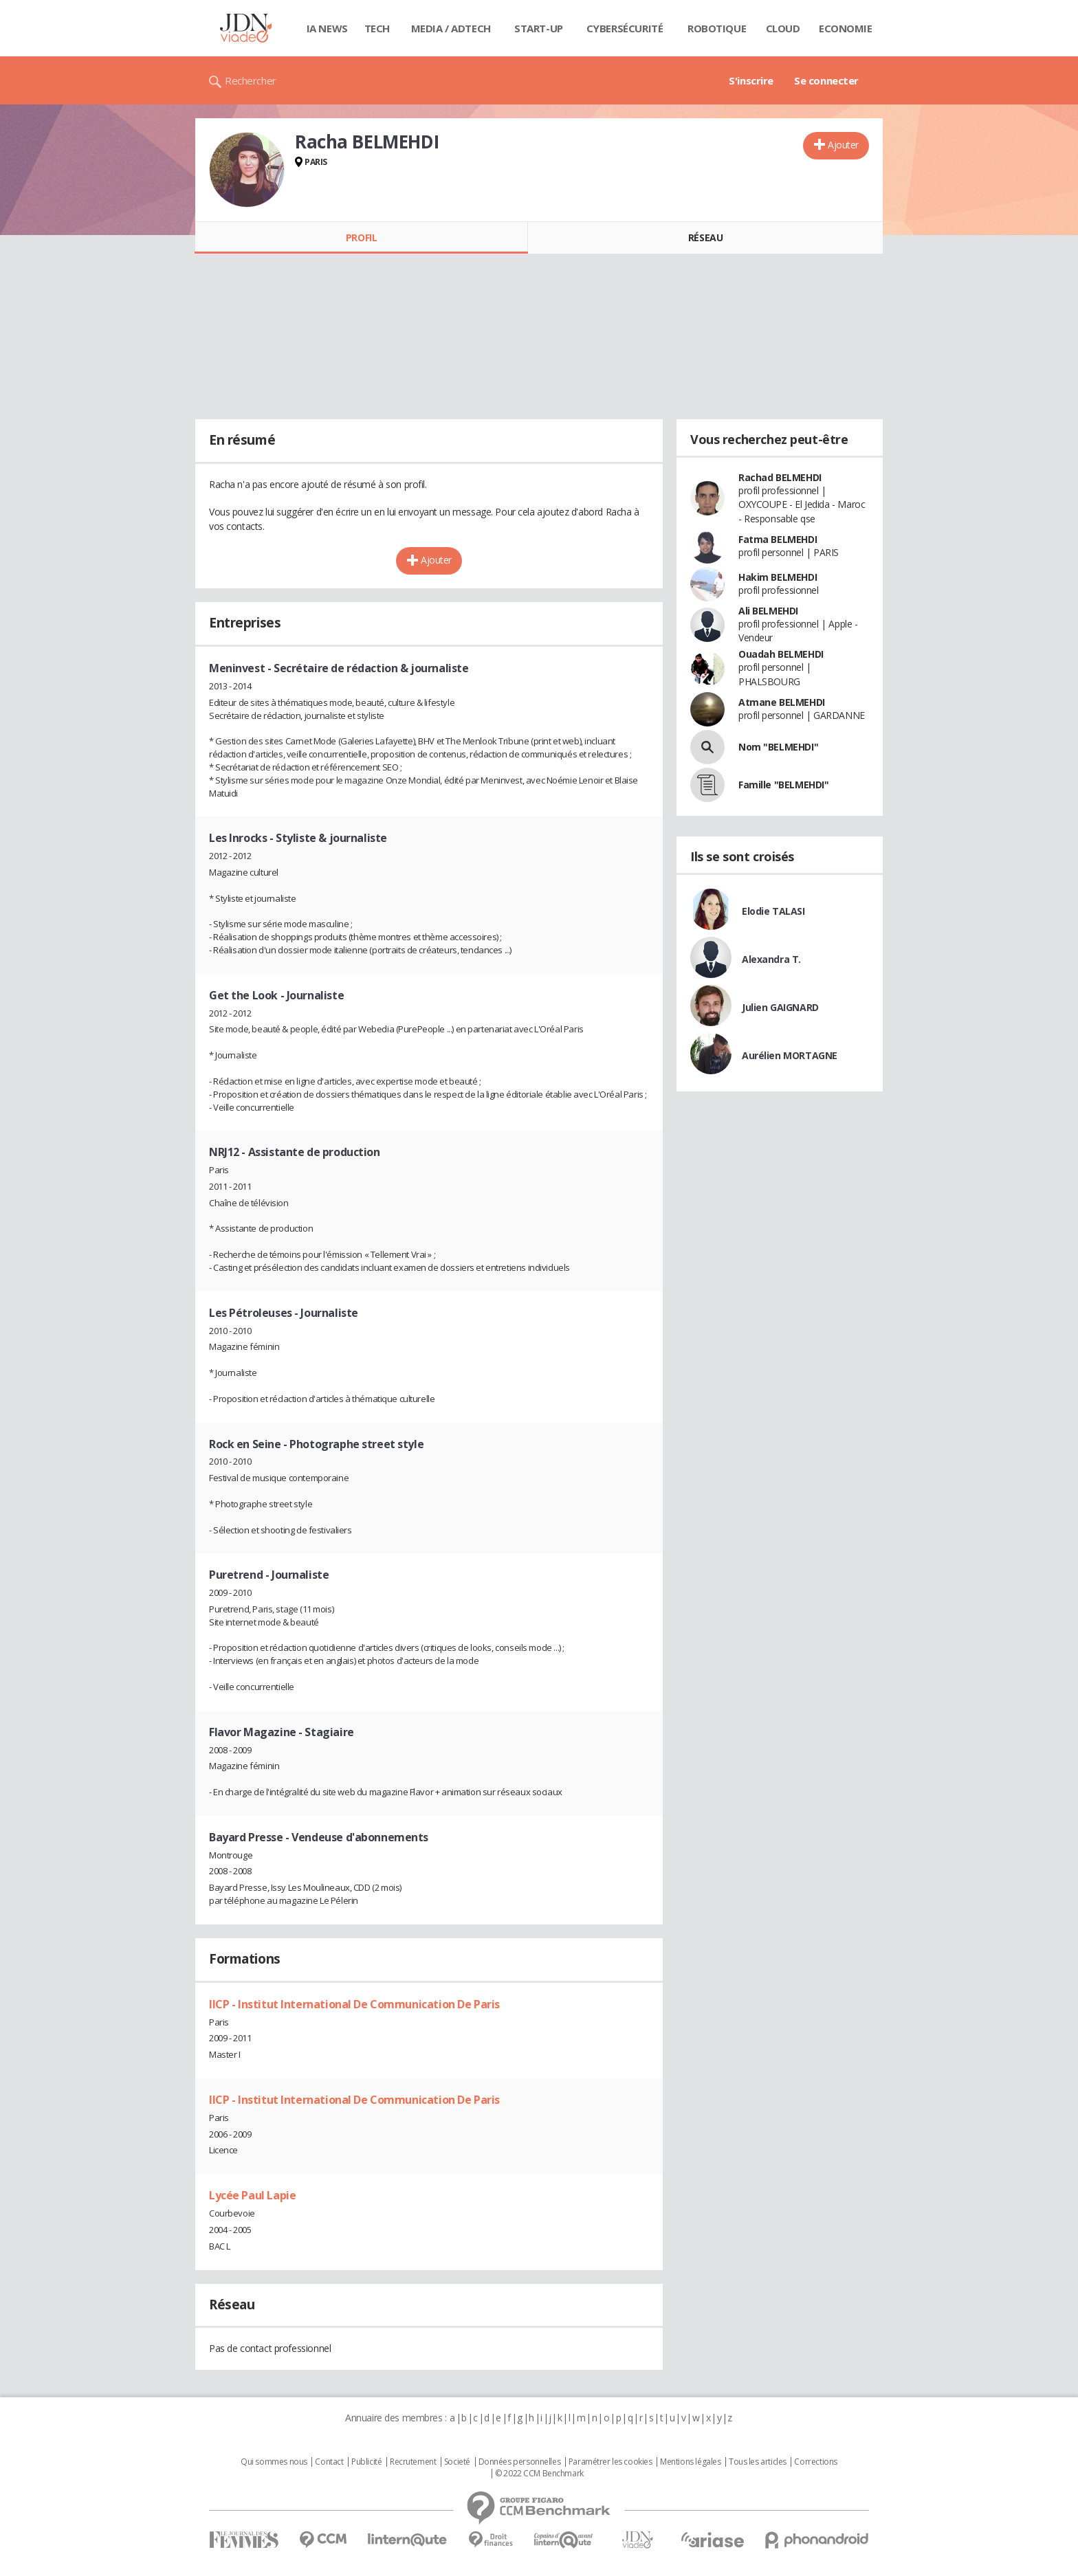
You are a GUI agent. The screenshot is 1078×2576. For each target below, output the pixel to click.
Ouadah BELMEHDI (781, 653)
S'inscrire (751, 80)
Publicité (366, 2462)
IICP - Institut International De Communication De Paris (354, 2004)
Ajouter (843, 144)
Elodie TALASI (773, 911)
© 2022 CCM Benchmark (539, 2473)
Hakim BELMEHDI (777, 577)
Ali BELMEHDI (768, 610)
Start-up (538, 28)
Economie (845, 28)
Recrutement (413, 2462)
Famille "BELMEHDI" (783, 784)
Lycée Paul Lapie (252, 2195)
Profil (361, 237)
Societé (457, 2462)
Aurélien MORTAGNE (789, 1055)
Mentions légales (690, 2462)
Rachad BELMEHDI (780, 477)
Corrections (815, 2462)
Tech (377, 28)
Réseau (705, 237)
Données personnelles (519, 2462)
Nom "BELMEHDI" (778, 746)
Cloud (783, 28)
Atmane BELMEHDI (781, 702)
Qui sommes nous (274, 2462)
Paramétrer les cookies (610, 2462)
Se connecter (826, 80)
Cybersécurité (624, 28)
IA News (327, 28)
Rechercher (250, 80)
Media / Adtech (451, 28)
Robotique (717, 28)
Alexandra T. (771, 959)
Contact (329, 2462)
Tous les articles (757, 2462)
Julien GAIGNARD (780, 1007)
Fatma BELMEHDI (777, 539)
